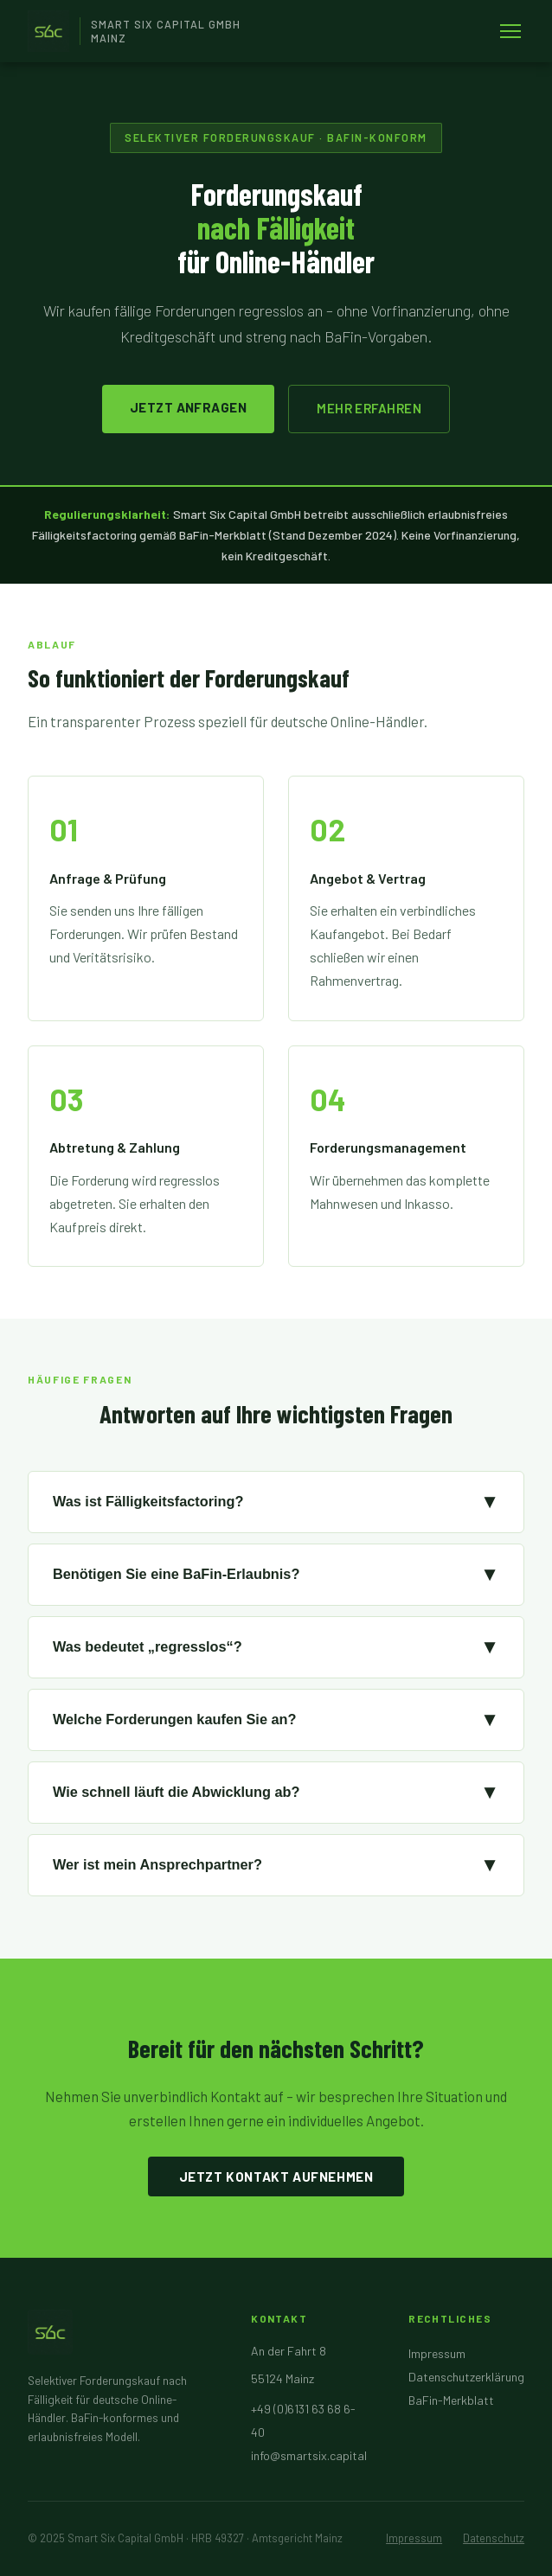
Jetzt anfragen (188, 407)
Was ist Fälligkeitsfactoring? (276, 1502)
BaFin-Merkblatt (451, 2400)
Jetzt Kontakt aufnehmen (276, 2176)
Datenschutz (493, 2538)
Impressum (436, 2353)
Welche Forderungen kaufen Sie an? (276, 1720)
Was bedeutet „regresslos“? (276, 1647)
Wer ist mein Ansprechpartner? (276, 1865)
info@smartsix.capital (309, 2455)
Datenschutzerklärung (466, 2376)
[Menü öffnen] (510, 31)
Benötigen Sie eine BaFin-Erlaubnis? (276, 1574)
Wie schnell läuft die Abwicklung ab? (276, 1792)
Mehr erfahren (369, 408)
